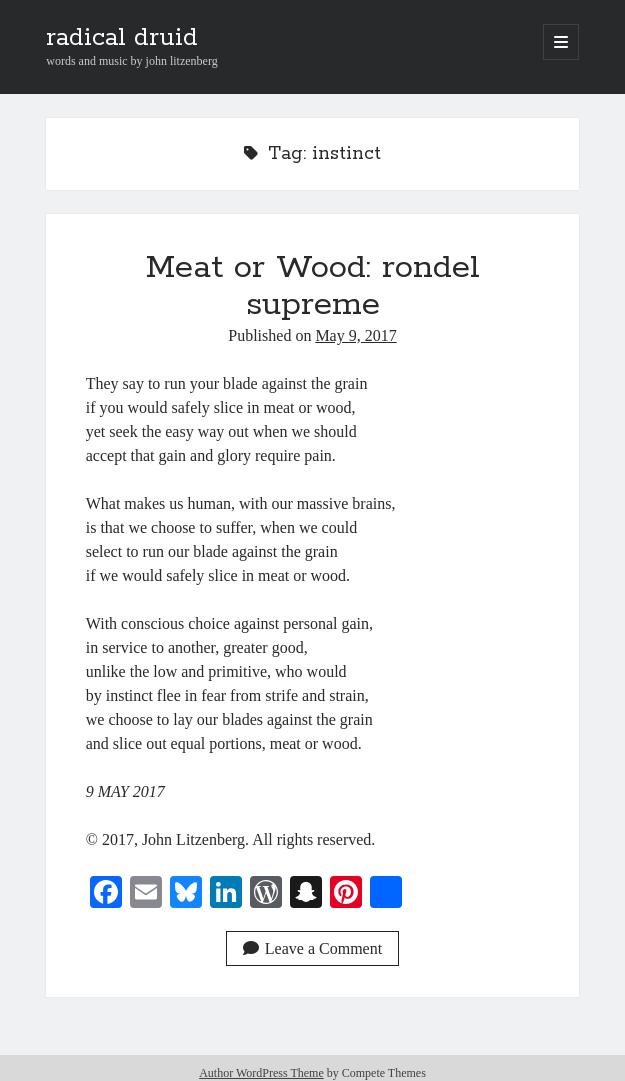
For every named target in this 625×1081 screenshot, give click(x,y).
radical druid (122, 38)
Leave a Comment (312, 948)
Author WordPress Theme (261, 1073)
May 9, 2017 (355, 335)
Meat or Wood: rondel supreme (313, 286)
